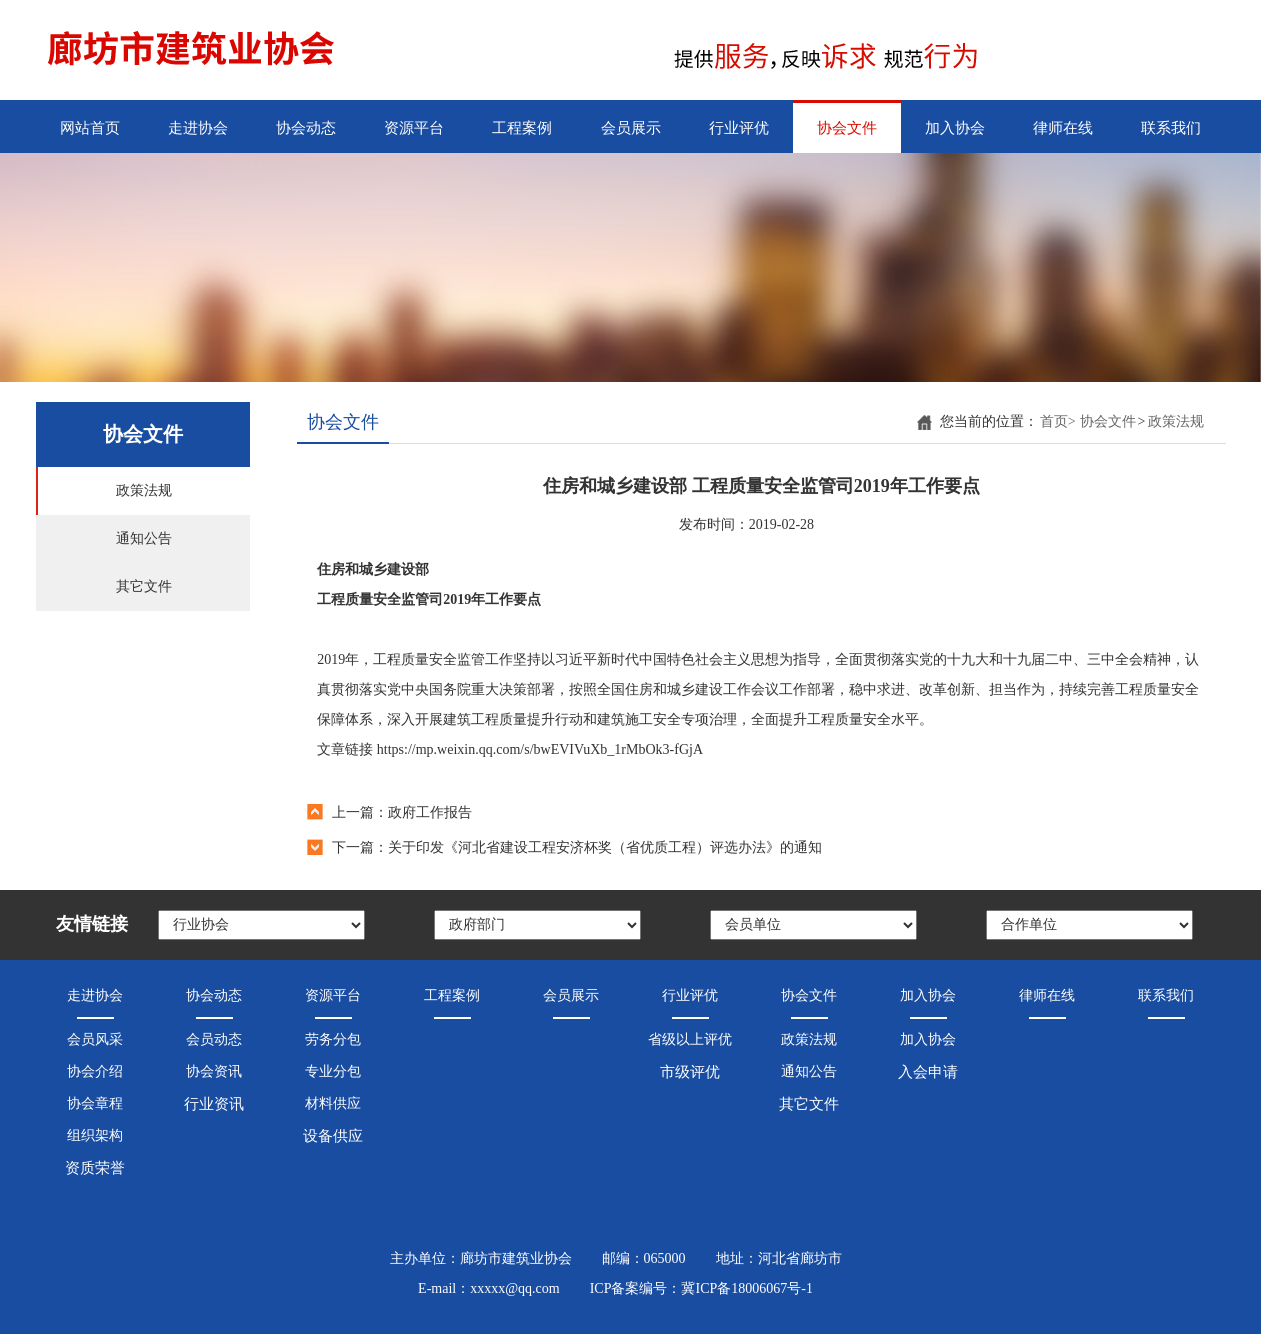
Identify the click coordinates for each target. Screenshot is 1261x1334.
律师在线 (1063, 128)
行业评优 (739, 128)
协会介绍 (95, 1071)
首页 (1058, 421)
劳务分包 (333, 1039)
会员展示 (631, 128)
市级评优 (690, 1072)
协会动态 (306, 128)
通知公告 (144, 538)
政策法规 (144, 490)
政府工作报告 (430, 812)
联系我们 (1171, 128)
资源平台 (414, 128)
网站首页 (90, 128)
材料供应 (333, 1103)
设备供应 (333, 1136)
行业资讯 (214, 1104)
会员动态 (214, 1039)
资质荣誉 (95, 1168)
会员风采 (95, 1039)
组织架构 (95, 1135)
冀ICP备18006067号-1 (746, 1288)
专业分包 (333, 1071)
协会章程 (95, 1103)
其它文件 (144, 586)
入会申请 (928, 1072)
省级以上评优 (690, 1039)
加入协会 (955, 128)
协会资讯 (214, 1071)
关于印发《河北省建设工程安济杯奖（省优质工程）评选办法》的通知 (605, 847)
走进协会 (198, 128)
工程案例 (522, 128)
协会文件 (847, 128)
